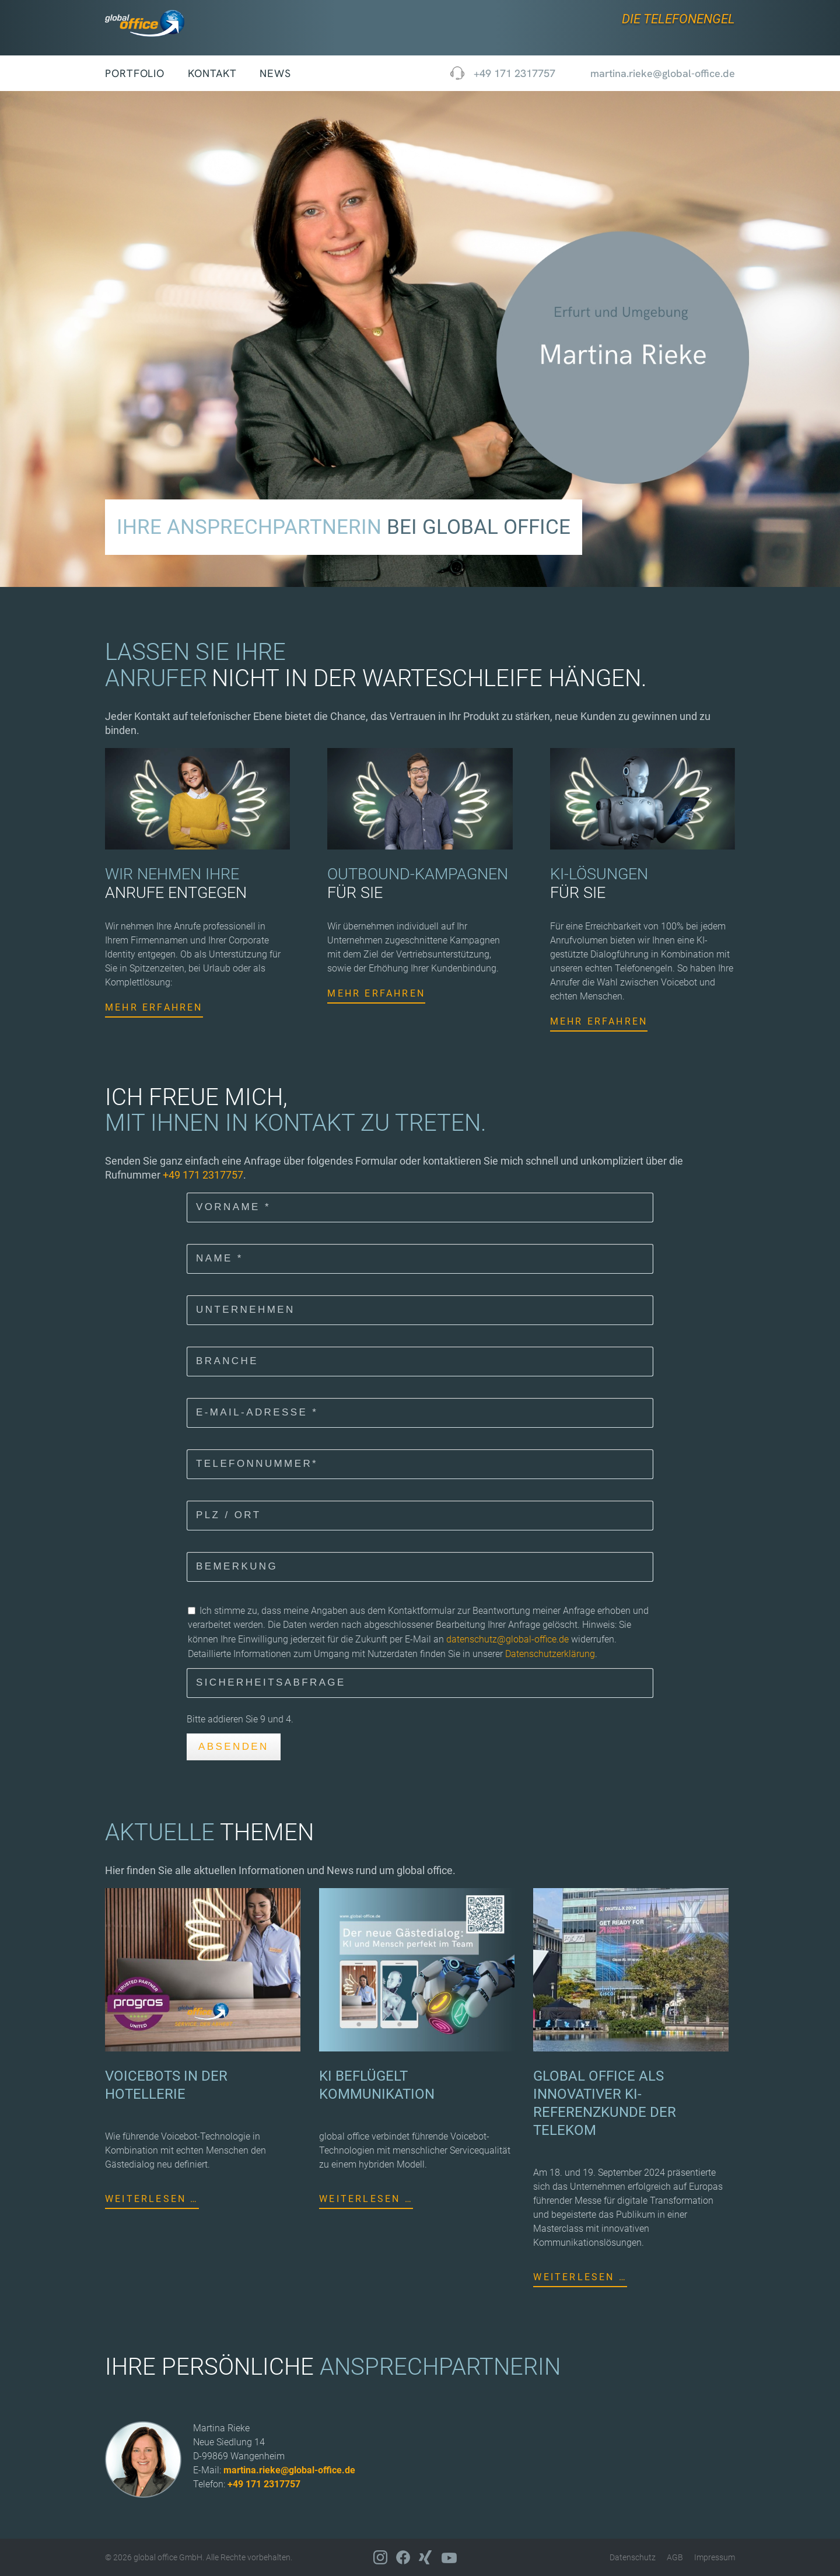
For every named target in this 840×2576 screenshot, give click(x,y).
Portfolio (134, 73)
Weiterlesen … (152, 2198)
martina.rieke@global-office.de (289, 2470)
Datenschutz (633, 2557)
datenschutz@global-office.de (507, 1639)
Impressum (714, 2557)
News (275, 73)
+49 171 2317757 (514, 73)
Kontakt (212, 73)
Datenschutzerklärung (550, 1653)
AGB (675, 2557)
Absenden (233, 1746)
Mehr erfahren (154, 1007)
